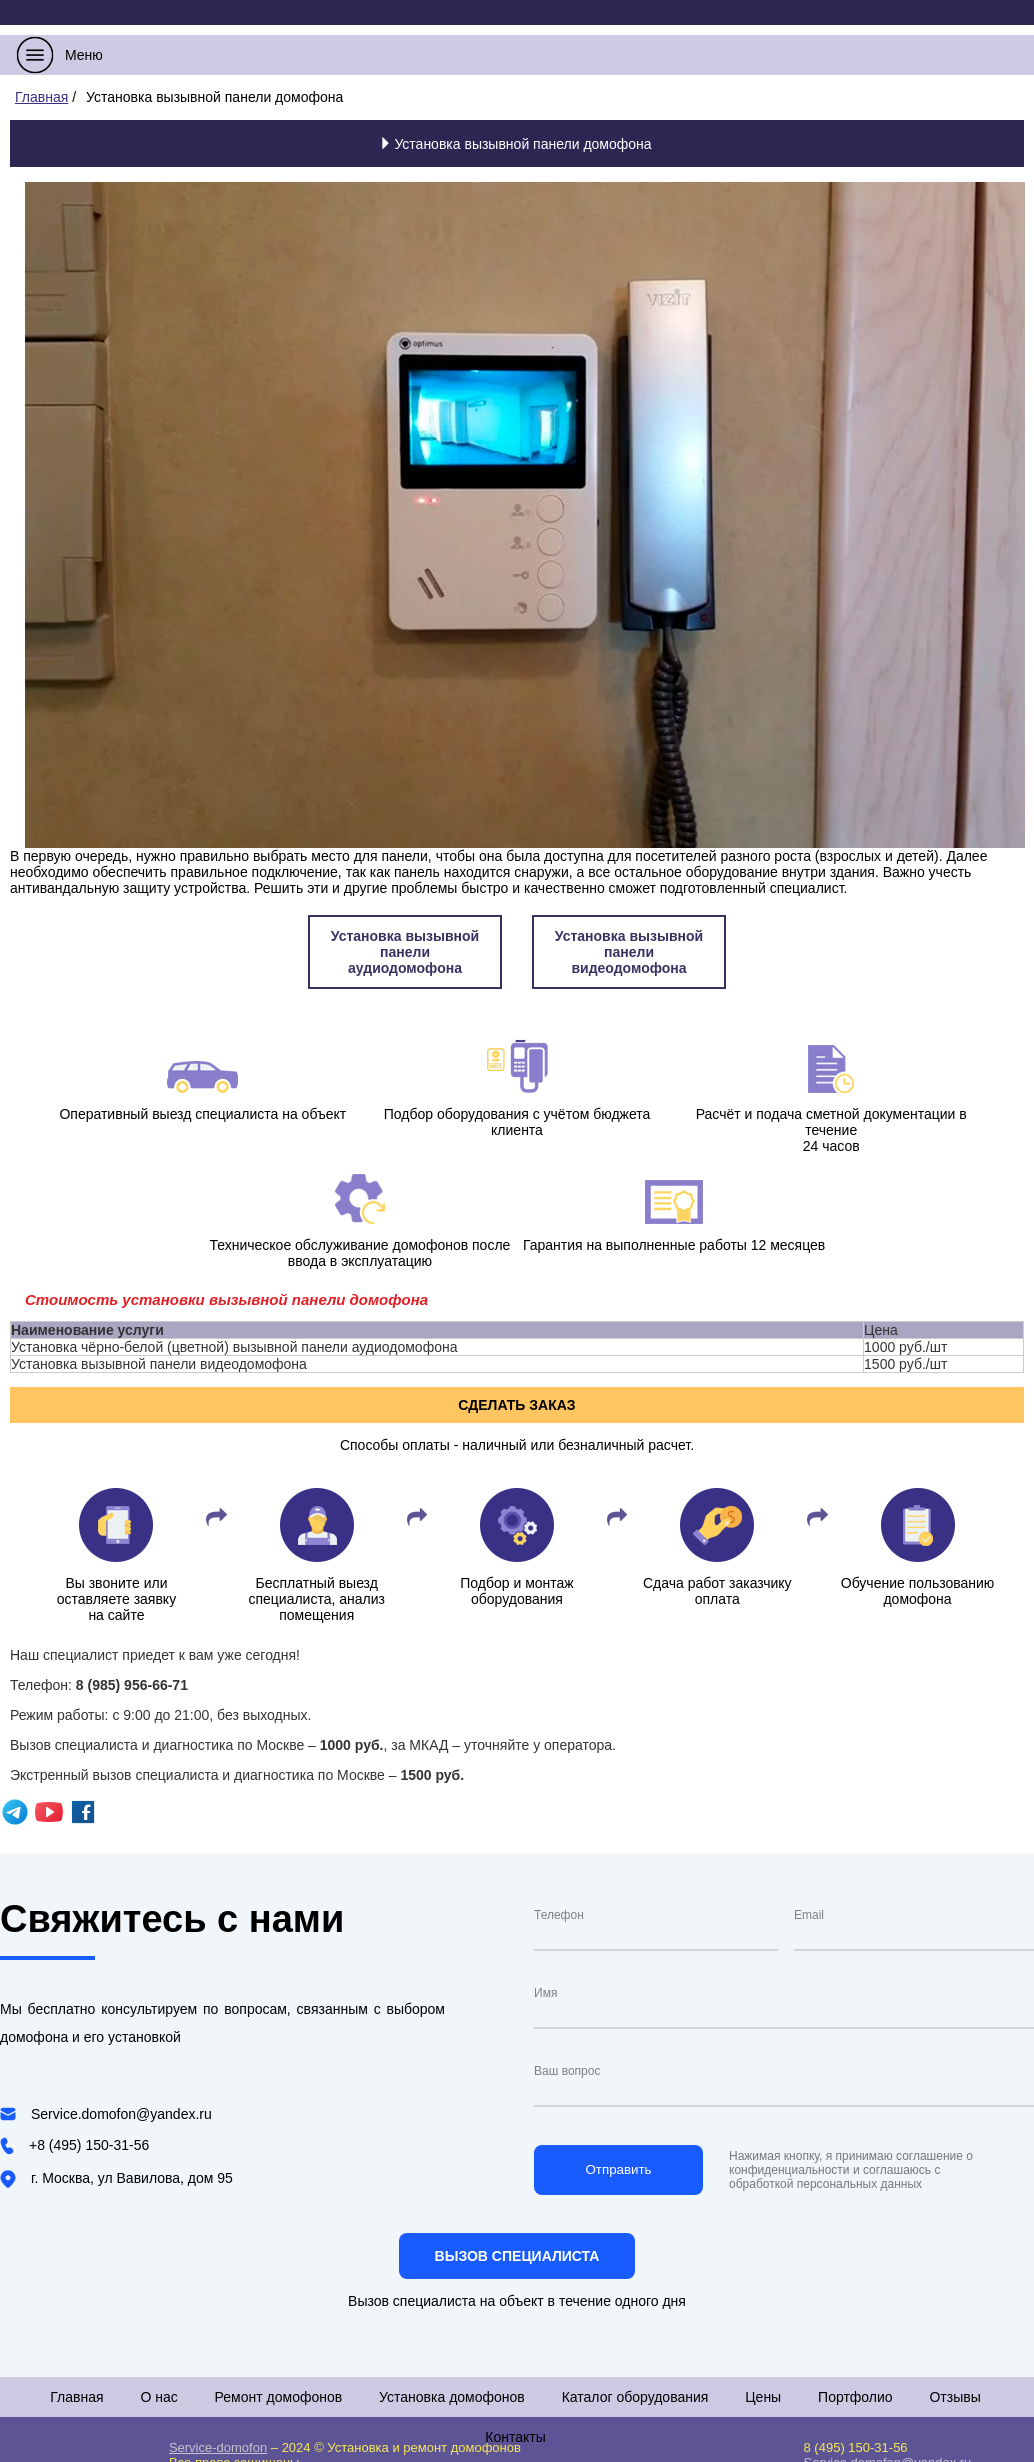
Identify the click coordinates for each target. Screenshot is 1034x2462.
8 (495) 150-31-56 (856, 2447)
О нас (158, 2397)
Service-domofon (218, 2447)
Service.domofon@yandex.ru (121, 2114)
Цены (763, 2397)
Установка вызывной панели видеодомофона (629, 952)
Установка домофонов (452, 2397)
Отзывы (954, 2397)
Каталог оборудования (635, 2397)
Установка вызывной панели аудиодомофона (405, 952)
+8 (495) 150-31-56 (89, 2145)
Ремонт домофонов (279, 2397)
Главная (76, 2397)
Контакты (515, 2437)
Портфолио (855, 2397)
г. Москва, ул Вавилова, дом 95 (132, 2178)
